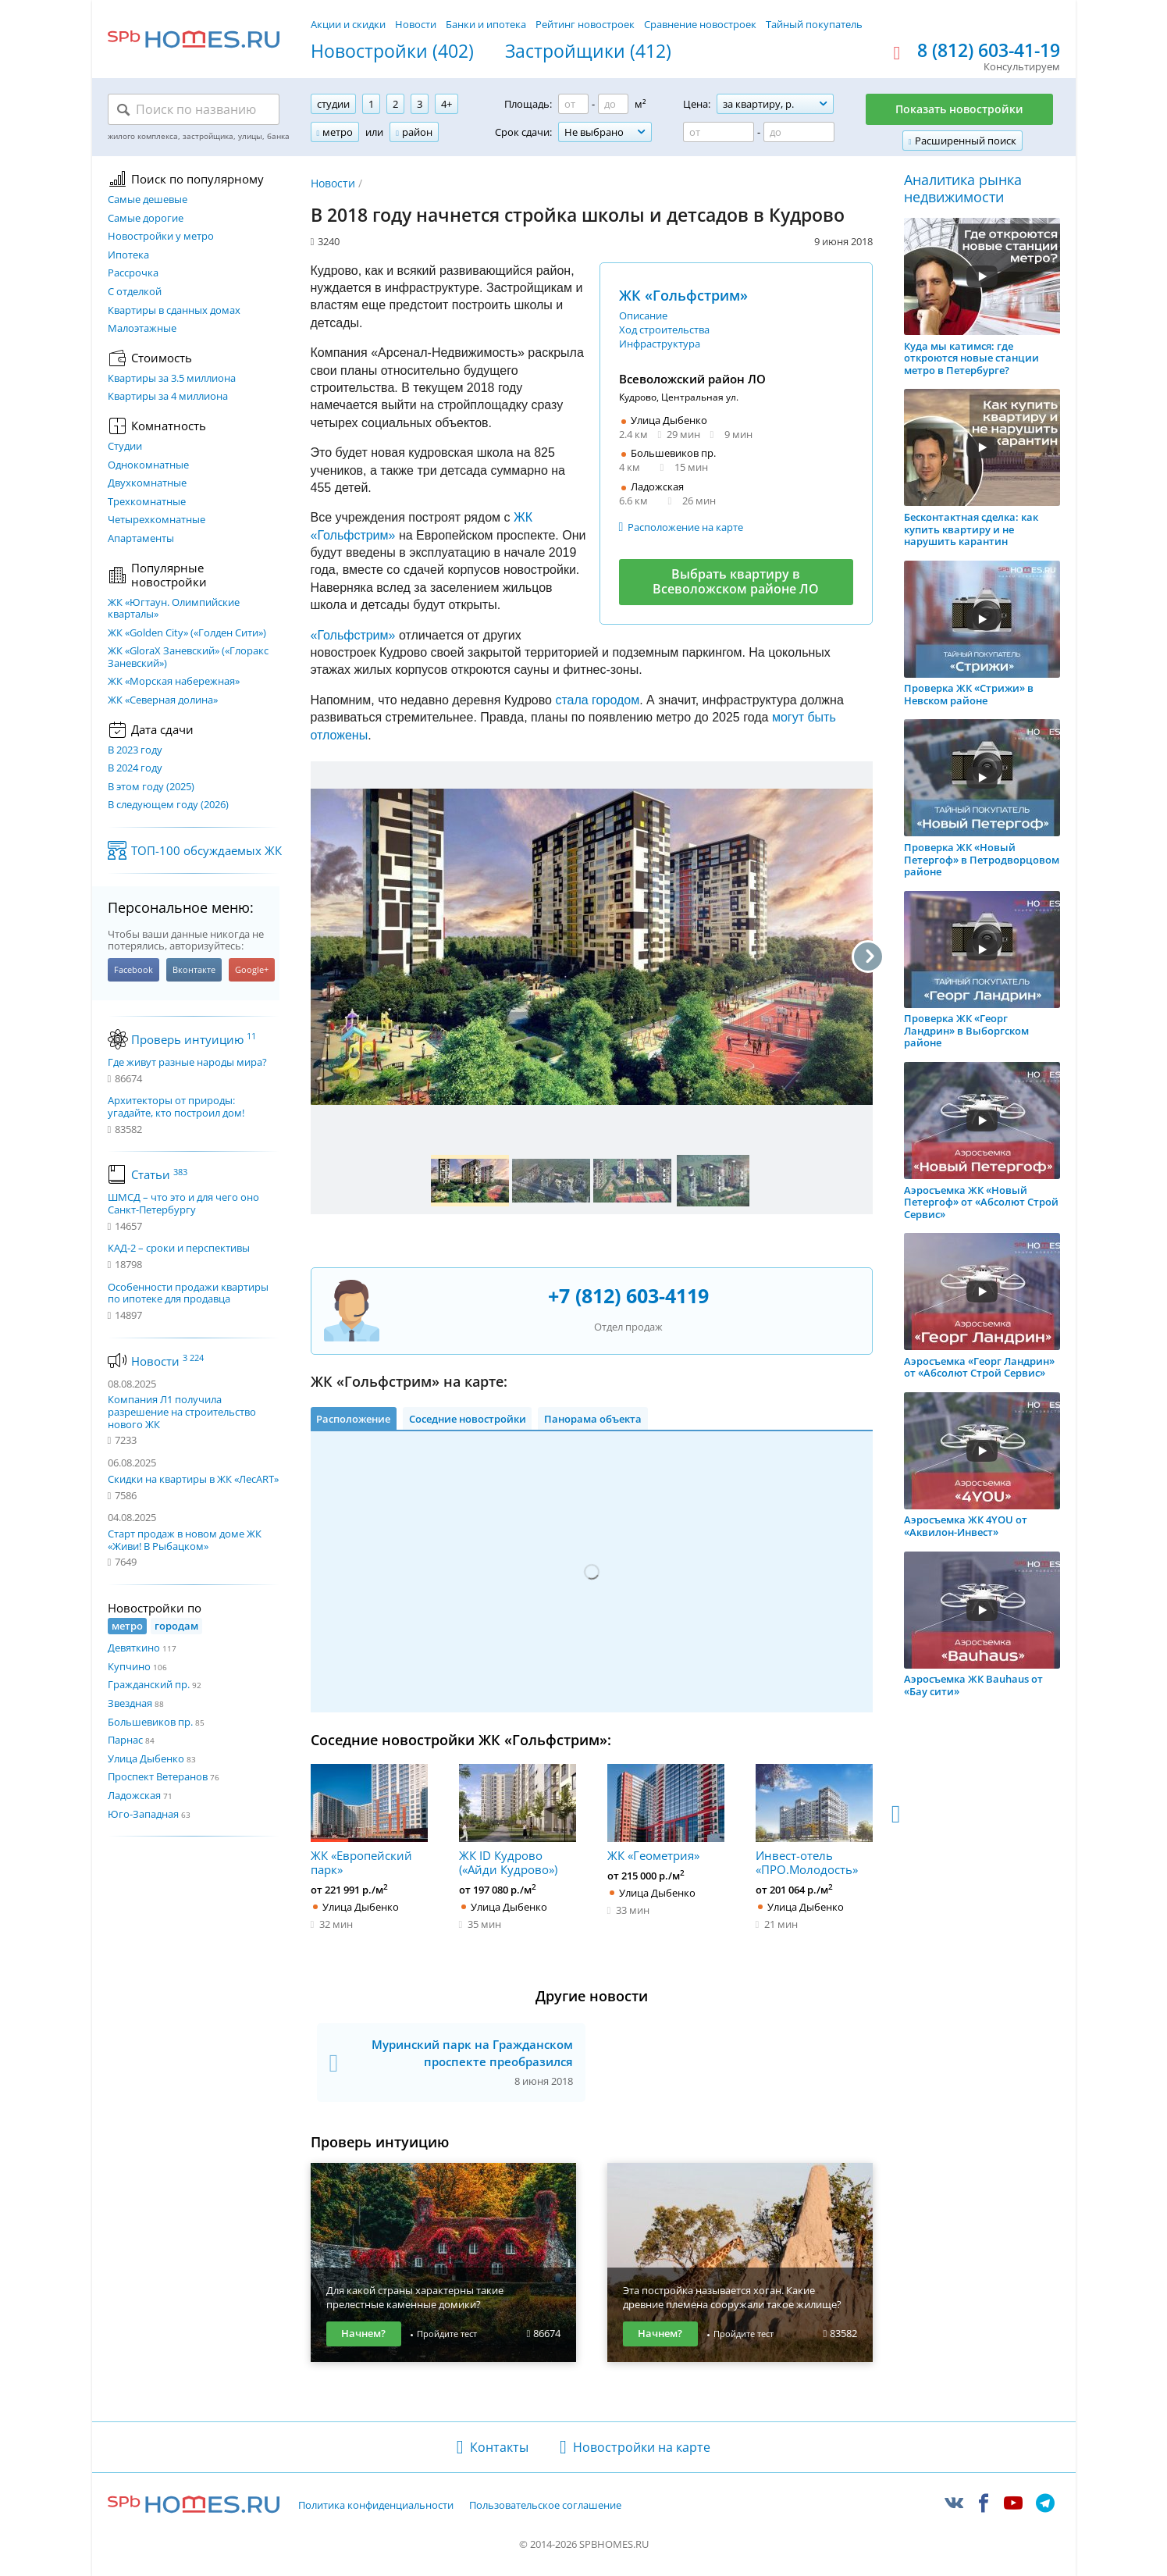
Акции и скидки (348, 24)
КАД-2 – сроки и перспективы (179, 1248)
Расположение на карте (685, 527)
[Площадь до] (613, 104)
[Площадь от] (573, 104)
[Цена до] (798, 132)
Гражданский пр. (149, 1684)
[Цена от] (718, 132)
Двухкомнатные (147, 483)
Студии (125, 446)
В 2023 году (135, 750)
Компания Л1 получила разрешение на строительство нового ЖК (182, 1411)
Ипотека (128, 255)
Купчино (129, 1666)
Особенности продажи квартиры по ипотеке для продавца (188, 1293)
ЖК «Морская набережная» (174, 681)
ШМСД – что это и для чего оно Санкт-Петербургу (183, 1204)
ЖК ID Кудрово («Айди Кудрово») (517, 1820)
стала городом (597, 700)
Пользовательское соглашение (545, 2505)
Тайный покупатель (814, 24)
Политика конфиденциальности (376, 2505)
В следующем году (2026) (168, 805)
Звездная (130, 1703)
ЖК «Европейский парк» (369, 1820)
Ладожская (134, 1795)
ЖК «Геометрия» (665, 1813)
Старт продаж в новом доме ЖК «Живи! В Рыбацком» (185, 1540)
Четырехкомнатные (156, 520)
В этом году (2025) (151, 787)
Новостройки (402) (392, 51)
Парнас (125, 1740)
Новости (415, 24)
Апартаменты (141, 539)
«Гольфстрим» (353, 635)
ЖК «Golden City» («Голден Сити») (187, 633)
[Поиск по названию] (193, 109)
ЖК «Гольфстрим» (683, 295)
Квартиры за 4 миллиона (168, 396)
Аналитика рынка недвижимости (963, 188)
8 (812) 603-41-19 (988, 51)
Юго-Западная (143, 1814)
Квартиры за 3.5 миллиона (172, 378)
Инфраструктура (659, 344)
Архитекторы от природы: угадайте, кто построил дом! (176, 1107)
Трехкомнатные (147, 502)
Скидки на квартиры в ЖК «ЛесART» (193, 1479)
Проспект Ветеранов (158, 1776)
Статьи (159, 1174)
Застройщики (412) (588, 51)
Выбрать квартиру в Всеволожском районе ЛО (736, 581)
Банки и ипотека (486, 24)
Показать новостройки (959, 109)
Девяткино (134, 1648)
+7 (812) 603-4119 (628, 1295)
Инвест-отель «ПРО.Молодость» (814, 1820)
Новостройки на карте (641, 2447)
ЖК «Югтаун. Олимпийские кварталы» (174, 609)
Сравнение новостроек (700, 24)
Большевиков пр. (150, 1722)
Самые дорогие (145, 218)
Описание (643, 315)
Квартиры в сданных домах (174, 311)
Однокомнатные (148, 465)
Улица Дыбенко (146, 1758)
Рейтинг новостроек (585, 24)
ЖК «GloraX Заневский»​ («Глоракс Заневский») (188, 657)
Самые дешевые (147, 200)
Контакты (499, 2447)
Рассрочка (133, 273)
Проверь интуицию (193, 1039)
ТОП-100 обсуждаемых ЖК (206, 850)
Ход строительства (664, 329)
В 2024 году (135, 768)
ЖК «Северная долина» (163, 700)
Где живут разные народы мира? (187, 1062)
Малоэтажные (142, 328)
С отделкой (135, 292)
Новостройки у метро (161, 236)
